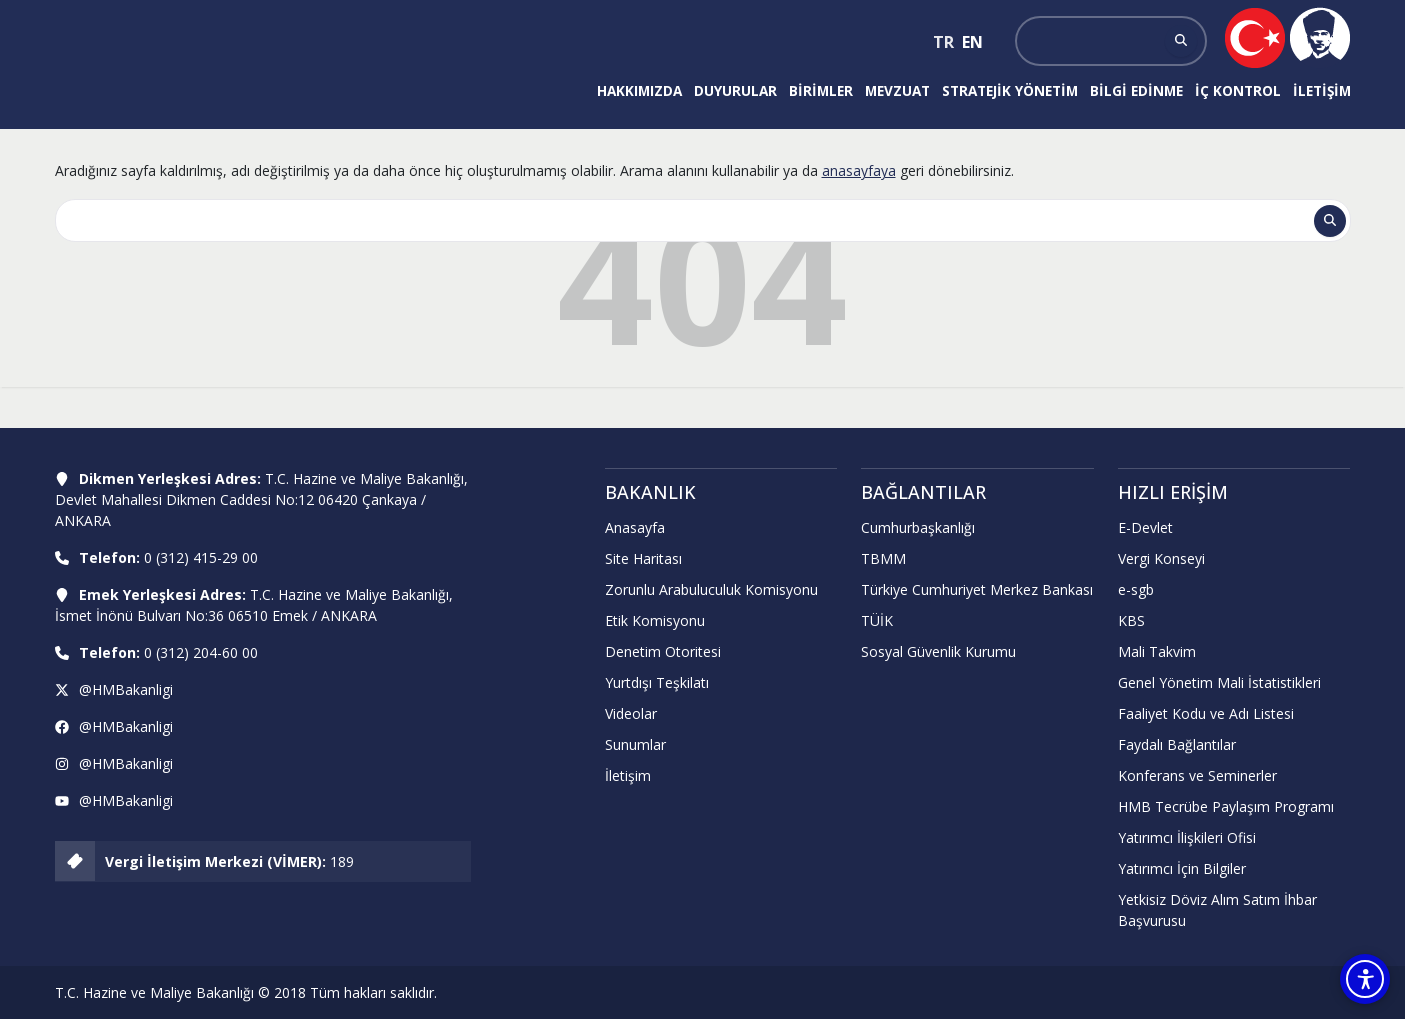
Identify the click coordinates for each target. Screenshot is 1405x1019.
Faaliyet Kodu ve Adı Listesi (1206, 713)
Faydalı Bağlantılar (1177, 744)
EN (972, 42)
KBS (1131, 620)
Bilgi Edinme (1136, 90)
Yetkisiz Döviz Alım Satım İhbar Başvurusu (1217, 910)
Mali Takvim (1157, 651)
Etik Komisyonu (655, 620)
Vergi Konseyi (1161, 558)
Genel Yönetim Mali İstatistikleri (1219, 682)
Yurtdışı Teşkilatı (657, 682)
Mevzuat (897, 90)
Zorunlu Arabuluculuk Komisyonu (711, 589)
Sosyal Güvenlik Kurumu (938, 651)
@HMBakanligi (126, 689)
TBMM (883, 558)
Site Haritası (643, 558)
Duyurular (735, 90)
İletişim (1322, 90)
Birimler (821, 90)
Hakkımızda (639, 90)
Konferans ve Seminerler (1197, 775)
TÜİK (877, 620)
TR (943, 42)
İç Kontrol (1238, 90)
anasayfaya (859, 170)
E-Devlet (1145, 527)
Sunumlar (635, 744)
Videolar (631, 713)
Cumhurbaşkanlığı (918, 527)
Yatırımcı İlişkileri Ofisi (1187, 837)
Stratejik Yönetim (1010, 90)
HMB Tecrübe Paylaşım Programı (1226, 806)
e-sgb (1136, 589)
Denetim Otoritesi (663, 651)
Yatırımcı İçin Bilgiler (1182, 868)
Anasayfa (635, 527)
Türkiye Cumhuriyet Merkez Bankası (977, 589)
